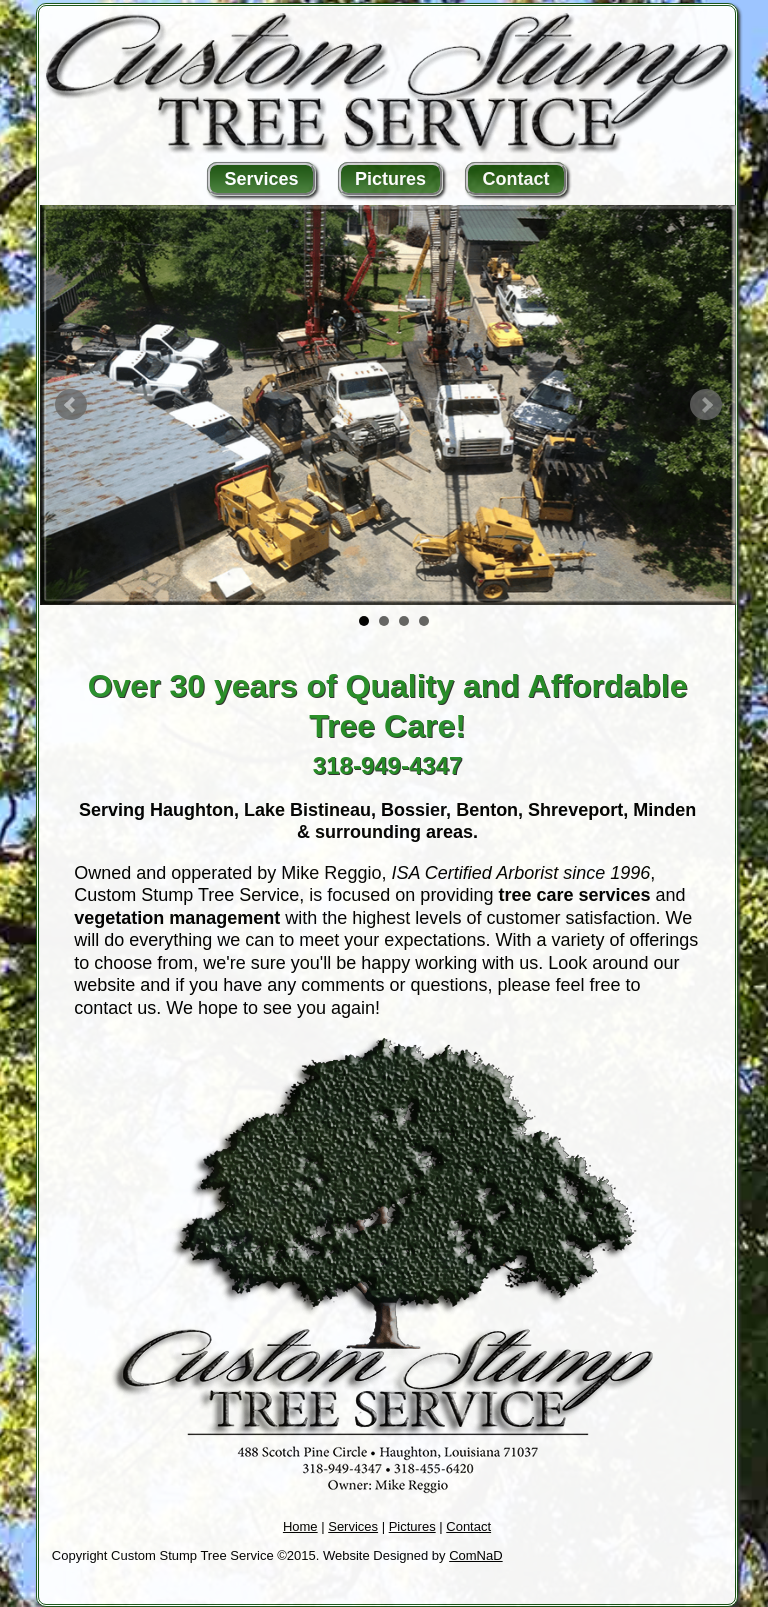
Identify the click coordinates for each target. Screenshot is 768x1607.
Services (262, 179)
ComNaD (475, 1555)
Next (706, 405)
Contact (515, 179)
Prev (71, 405)
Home (300, 1526)
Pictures (390, 179)
